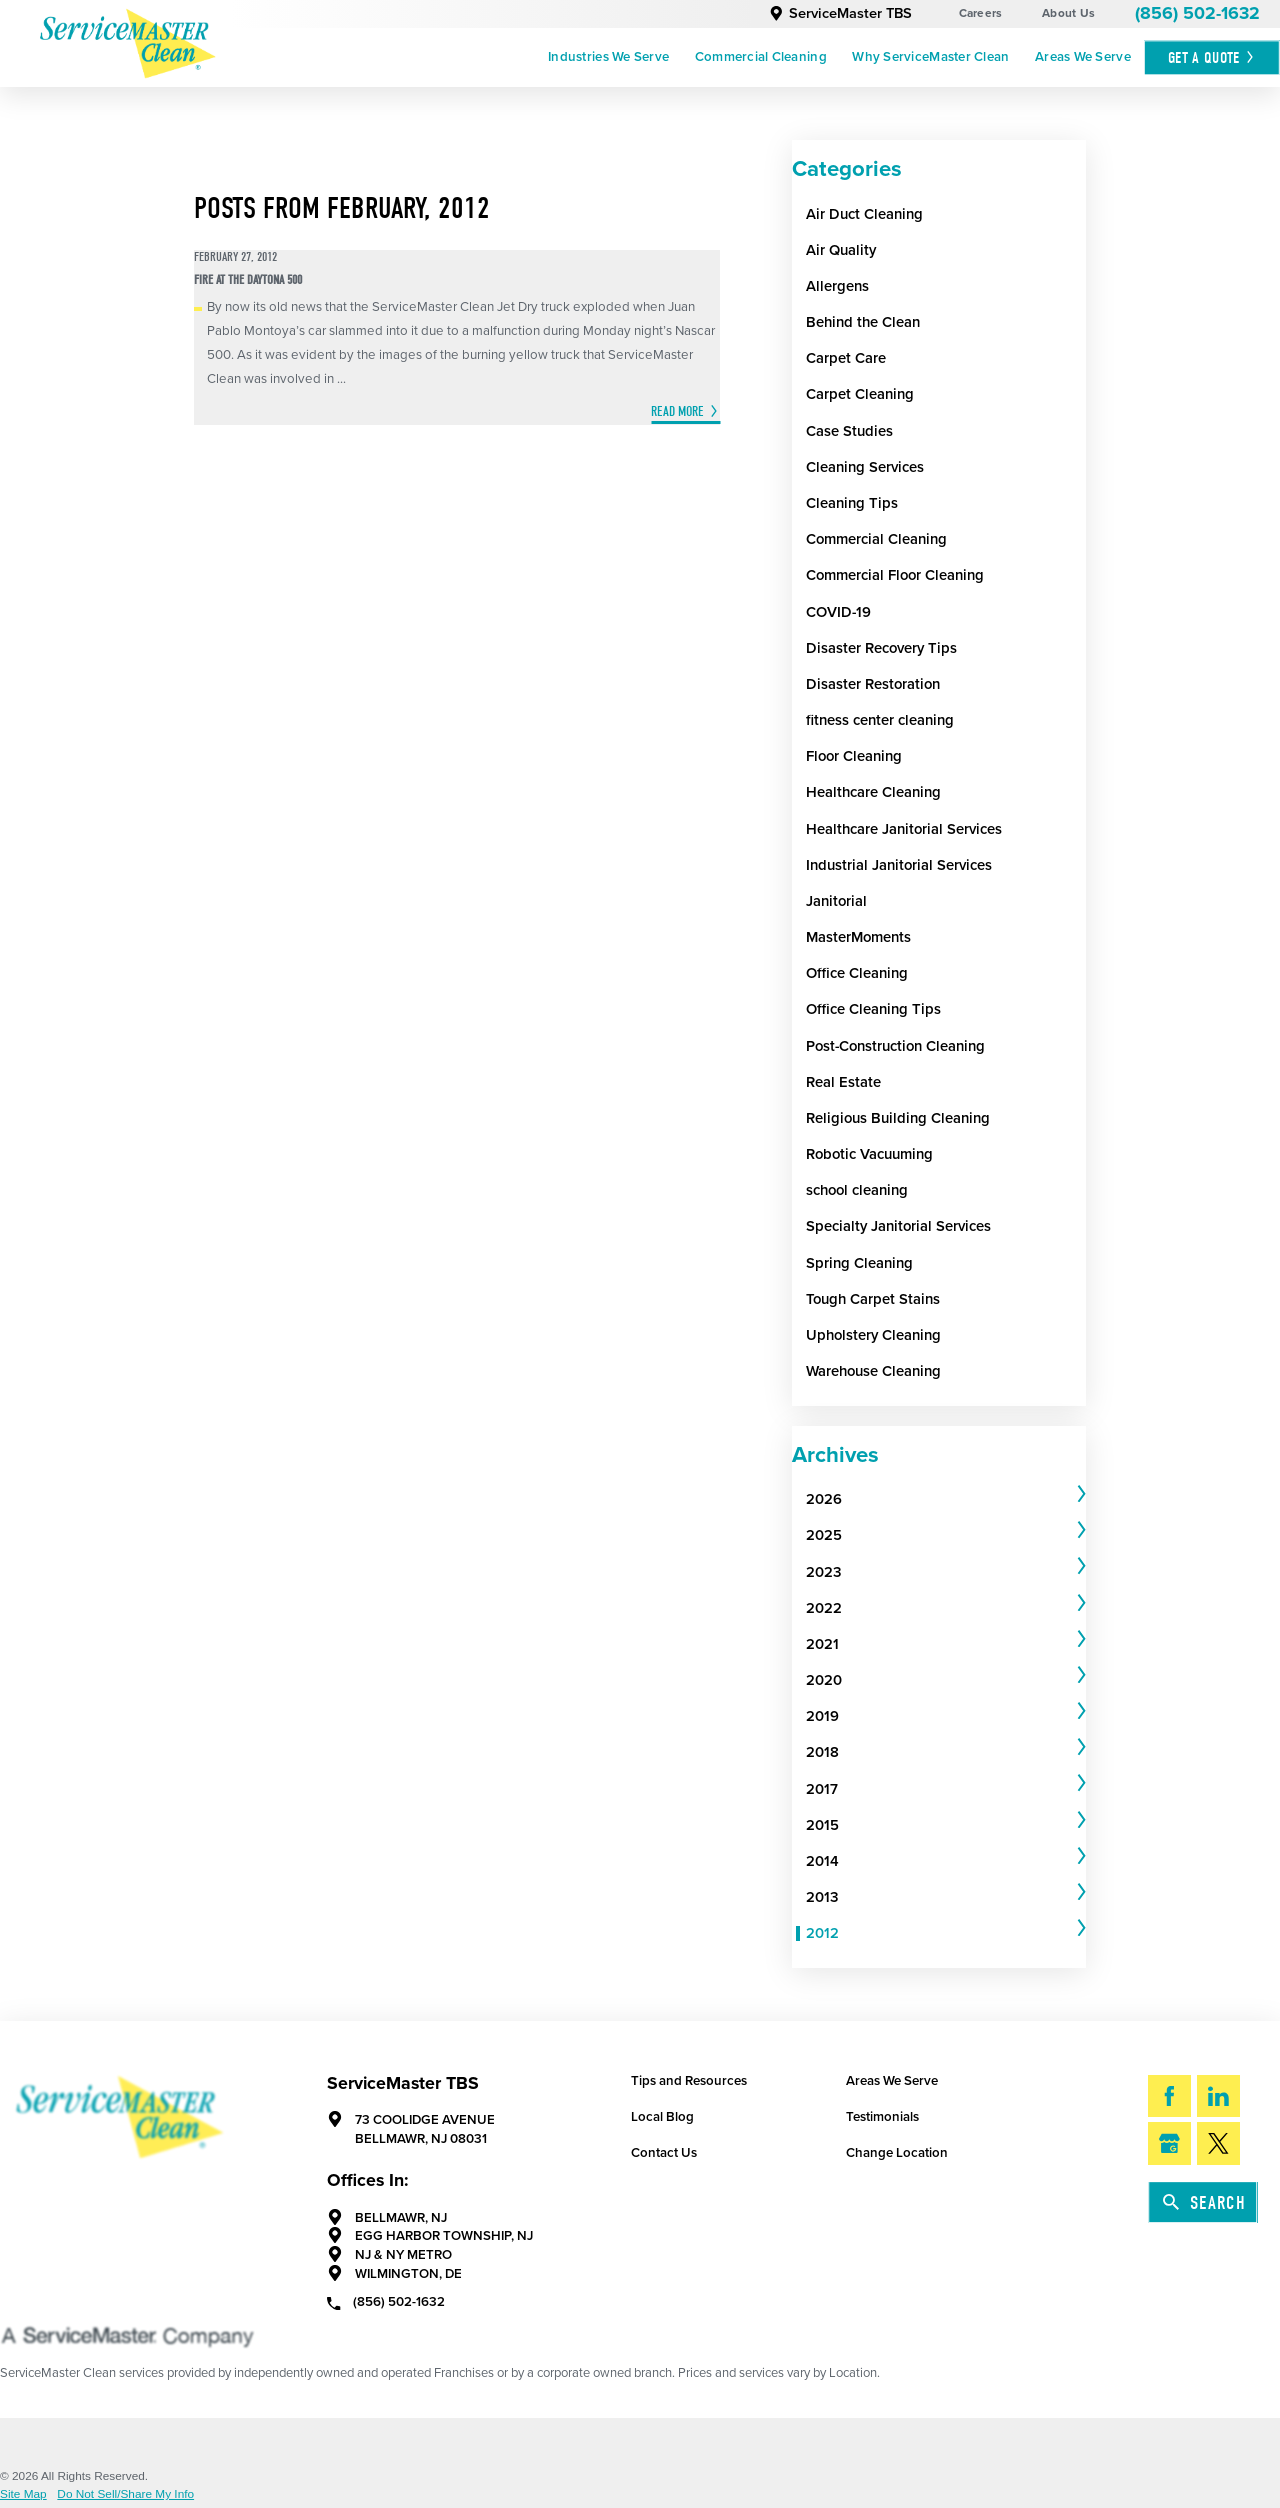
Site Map (23, 2495)
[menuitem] (608, 58)
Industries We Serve (608, 57)
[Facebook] (1169, 2096)
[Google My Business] (1169, 2143)
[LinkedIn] (1218, 2096)
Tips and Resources (689, 2081)
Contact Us (664, 2153)
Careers (981, 13)
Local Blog (662, 2117)
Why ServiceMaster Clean (930, 57)
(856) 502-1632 (1197, 13)
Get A (1212, 57)
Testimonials (882, 2117)
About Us (1068, 13)
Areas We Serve (1083, 57)
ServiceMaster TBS (840, 13)
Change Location (897, 2153)
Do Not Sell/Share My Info (125, 2495)
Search (1204, 2203)
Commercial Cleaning (761, 57)
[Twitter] (1218, 2143)
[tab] (946, 1500)
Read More (677, 411)
